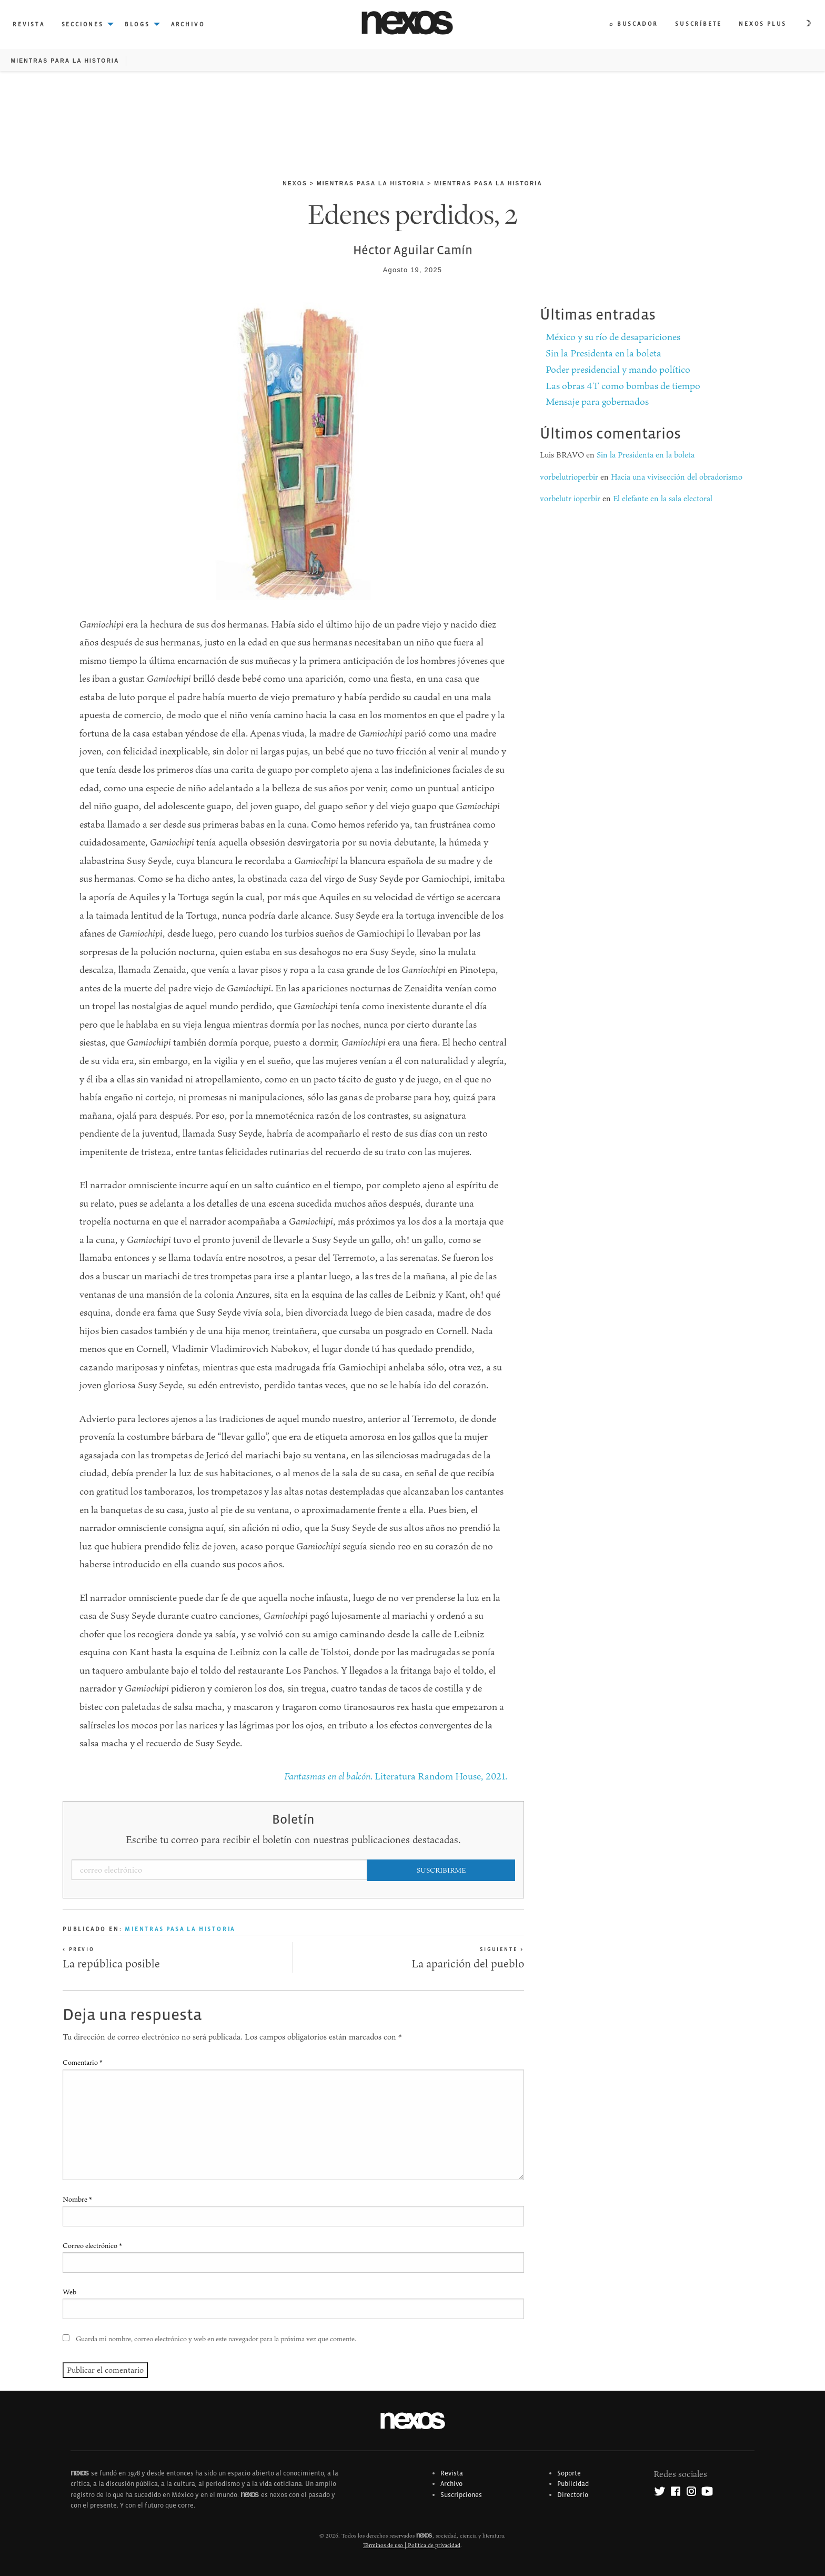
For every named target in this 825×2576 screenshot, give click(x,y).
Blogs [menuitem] (137, 24)
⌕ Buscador (633, 24)
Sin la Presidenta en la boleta (603, 353)
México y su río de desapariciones (613, 336)
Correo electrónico (92, 2245)
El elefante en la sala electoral (662, 498)
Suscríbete (698, 24)
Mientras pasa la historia (371, 183)
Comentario (83, 2062)
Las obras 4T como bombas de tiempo (623, 385)
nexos (295, 183)
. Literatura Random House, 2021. (395, 1776)
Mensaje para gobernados (597, 401)
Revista (451, 2473)
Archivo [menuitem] (188, 24)
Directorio (572, 2495)
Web (69, 2291)
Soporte (569, 2473)
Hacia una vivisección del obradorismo (676, 476)
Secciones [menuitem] (83, 24)
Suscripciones (461, 2495)
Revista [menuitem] (29, 24)
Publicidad (573, 2484)
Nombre (77, 2199)
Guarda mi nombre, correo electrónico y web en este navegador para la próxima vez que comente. (216, 2338)
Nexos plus (763, 24)
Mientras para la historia (65, 61)
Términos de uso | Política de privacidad (411, 2545)
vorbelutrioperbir (569, 476)
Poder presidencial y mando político (618, 369)
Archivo (451, 2484)
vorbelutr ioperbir (570, 498)
